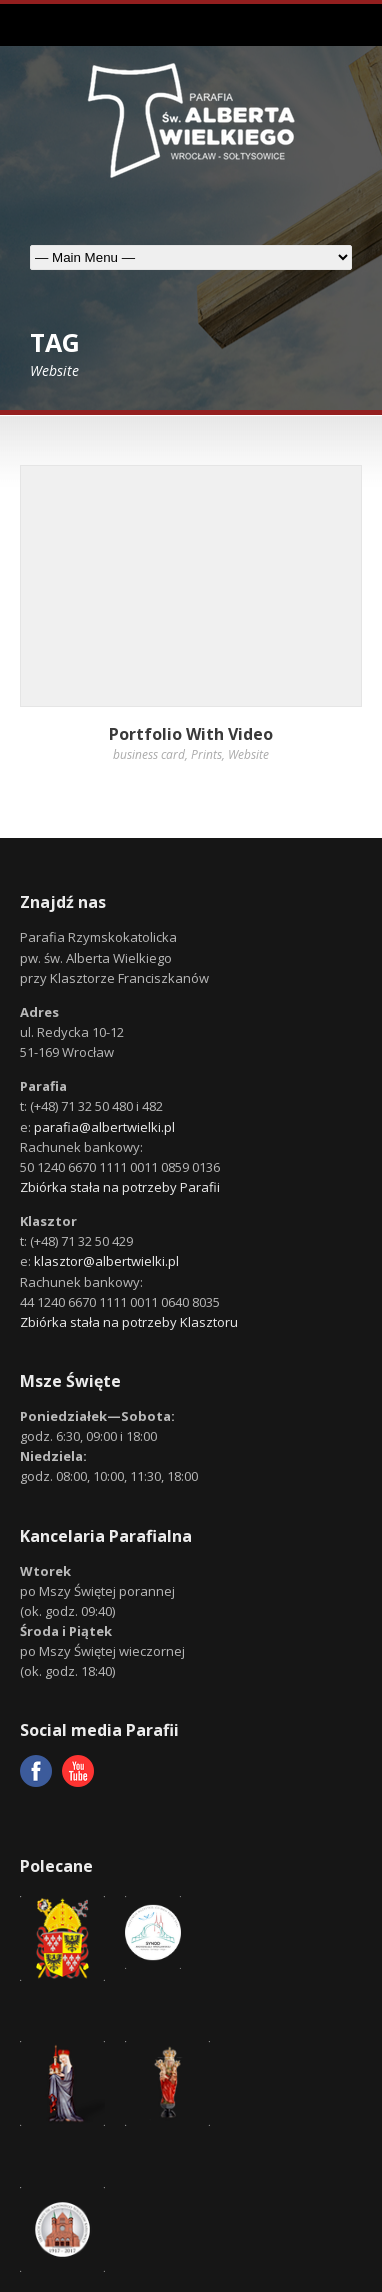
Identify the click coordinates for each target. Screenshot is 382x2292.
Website (248, 754)
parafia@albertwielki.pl (104, 1127)
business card (149, 754)
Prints (206, 754)
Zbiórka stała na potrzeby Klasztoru (129, 1322)
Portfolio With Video (191, 734)
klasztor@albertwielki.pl (106, 1261)
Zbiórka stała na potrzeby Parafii (120, 1187)
